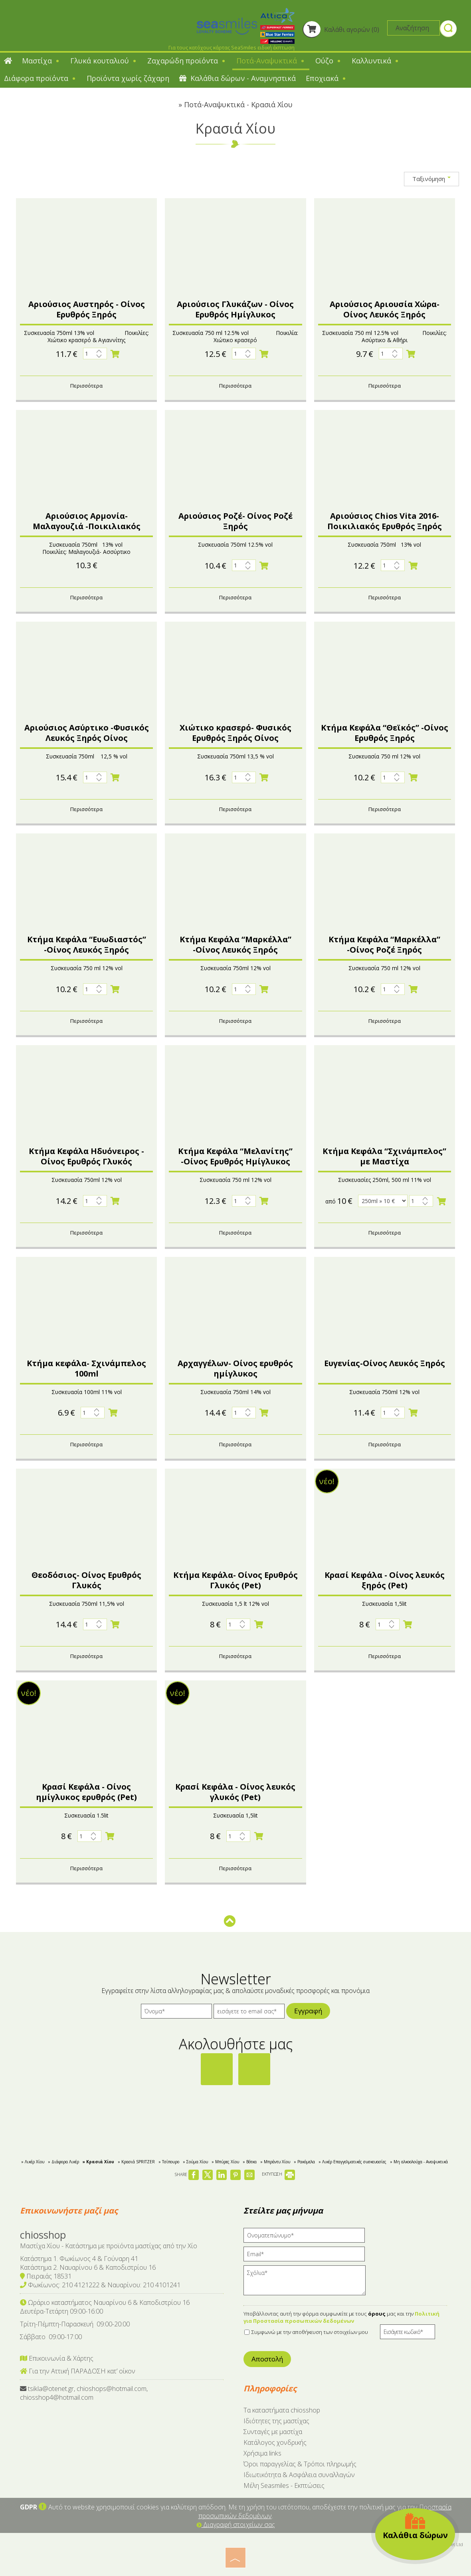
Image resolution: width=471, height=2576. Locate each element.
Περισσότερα (86, 385)
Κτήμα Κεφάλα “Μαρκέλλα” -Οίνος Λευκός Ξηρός (235, 944)
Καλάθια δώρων (415, 2526)
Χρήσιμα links (262, 2453)
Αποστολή (267, 2358)
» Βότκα (250, 2161)
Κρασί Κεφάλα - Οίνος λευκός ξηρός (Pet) (385, 1580)
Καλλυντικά (376, 60)
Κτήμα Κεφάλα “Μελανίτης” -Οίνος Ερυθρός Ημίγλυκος (235, 1156)
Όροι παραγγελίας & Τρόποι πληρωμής (299, 2464)
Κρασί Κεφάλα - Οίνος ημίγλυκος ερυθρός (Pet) (86, 1791)
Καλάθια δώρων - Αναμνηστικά (237, 78)
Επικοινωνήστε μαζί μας (69, 2210)
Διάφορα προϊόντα (40, 78)
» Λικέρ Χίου (32, 2161)
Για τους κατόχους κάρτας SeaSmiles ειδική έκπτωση (231, 47)
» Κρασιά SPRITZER (136, 2161)
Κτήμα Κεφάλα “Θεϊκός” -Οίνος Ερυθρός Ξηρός (384, 732)
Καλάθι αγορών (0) (341, 29)
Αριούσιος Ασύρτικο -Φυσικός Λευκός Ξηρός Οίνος (86, 732)
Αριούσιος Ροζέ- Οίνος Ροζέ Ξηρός (235, 521)
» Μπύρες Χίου (225, 2161)
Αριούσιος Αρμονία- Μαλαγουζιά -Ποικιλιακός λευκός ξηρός (87, 526)
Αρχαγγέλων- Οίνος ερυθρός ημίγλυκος (235, 1368)
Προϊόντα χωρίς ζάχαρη (128, 78)
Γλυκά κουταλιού (103, 60)
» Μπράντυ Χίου (275, 2161)
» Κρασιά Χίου (98, 2161)
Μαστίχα (41, 60)
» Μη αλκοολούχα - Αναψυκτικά (419, 2161)
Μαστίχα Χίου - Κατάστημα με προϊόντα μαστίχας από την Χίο (108, 2245)
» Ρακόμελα (304, 2161)
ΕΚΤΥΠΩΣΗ (278, 2174)
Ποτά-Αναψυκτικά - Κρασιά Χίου (238, 104)
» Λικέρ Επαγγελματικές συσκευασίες (352, 2161)
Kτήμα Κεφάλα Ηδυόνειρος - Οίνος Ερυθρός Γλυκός (86, 1156)
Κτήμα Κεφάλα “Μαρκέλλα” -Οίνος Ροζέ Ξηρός (384, 944)
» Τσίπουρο (168, 2161)
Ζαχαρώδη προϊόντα (186, 60)
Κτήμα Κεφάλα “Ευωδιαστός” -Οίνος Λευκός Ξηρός (86, 944)
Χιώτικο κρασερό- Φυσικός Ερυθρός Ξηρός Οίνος (235, 732)
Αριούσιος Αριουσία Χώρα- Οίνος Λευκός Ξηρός (384, 309)
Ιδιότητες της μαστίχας (276, 2420)
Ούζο (328, 60)
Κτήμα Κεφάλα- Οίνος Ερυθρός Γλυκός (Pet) (235, 1580)
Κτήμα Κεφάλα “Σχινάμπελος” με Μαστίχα (384, 1156)
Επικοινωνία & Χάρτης (56, 2358)
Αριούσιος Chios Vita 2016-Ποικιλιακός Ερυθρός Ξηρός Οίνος (384, 526)
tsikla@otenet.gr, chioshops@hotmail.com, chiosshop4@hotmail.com (84, 2393)
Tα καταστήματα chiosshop (281, 2410)
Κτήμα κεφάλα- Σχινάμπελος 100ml (86, 1368)
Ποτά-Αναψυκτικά (270, 60)
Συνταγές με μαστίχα (272, 2431)
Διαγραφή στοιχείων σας (235, 2524)
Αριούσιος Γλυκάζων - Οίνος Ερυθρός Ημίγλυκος (235, 309)
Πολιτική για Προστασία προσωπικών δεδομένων (341, 2317)
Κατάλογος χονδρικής (275, 2442)
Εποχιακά (326, 78)
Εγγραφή (308, 2010)
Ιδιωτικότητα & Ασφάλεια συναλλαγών (299, 2474)
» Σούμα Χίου (195, 2161)
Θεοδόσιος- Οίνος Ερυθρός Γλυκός (86, 1580)
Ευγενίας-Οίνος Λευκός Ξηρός (384, 1363)
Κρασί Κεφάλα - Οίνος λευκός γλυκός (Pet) (235, 1791)
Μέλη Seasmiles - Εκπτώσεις (284, 2485)
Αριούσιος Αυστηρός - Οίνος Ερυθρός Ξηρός (86, 309)
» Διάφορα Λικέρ (63, 2161)
